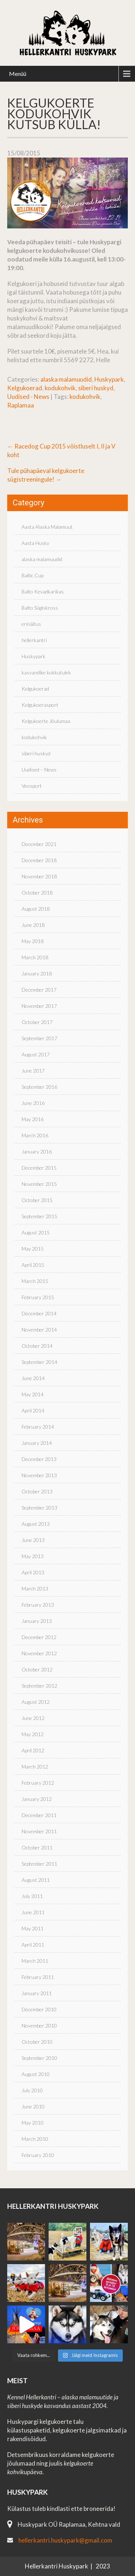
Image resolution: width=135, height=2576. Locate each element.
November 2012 (39, 1653)
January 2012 (37, 1799)
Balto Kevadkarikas (43, 591)
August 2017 (36, 1054)
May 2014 (33, 1394)
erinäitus (31, 624)
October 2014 (37, 1346)
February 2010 (38, 2155)
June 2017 (33, 1071)
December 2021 (39, 844)
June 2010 (33, 2106)
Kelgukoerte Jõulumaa (46, 721)
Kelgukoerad (24, 388)
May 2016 (33, 1119)
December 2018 (39, 860)
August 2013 (36, 1524)
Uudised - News (28, 396)
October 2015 (37, 1200)
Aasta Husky (35, 543)
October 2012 (37, 1669)
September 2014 (39, 1362)
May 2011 (33, 1928)
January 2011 (37, 1993)
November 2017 (39, 1006)
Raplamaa (20, 405)
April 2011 (33, 1945)
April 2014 (33, 1410)
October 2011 (37, 1847)
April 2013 (33, 1572)
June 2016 (33, 1103)
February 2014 (38, 1427)
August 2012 (36, 1702)
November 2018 (39, 876)
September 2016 (39, 1087)
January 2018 (37, 973)
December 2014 (39, 1313)
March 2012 (35, 1766)
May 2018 (33, 941)
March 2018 (35, 957)
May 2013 (33, 1556)
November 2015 (39, 1184)
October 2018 (37, 892)
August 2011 (36, 1880)
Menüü (17, 73)
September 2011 (39, 1864)
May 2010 (33, 2123)
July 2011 (32, 1896)
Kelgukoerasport (40, 705)
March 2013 (35, 1588)
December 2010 (39, 2009)
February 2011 (38, 1977)
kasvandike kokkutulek (46, 672)
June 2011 (33, 1912)
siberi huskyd (95, 388)
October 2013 (37, 1491)
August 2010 (36, 2074)
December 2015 (39, 1168)
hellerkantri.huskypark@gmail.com (65, 2540)
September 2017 (39, 1038)
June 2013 (33, 1540)
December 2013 (39, 1459)
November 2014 (39, 1329)
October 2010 (37, 2042)
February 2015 (38, 1297)
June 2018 (33, 925)
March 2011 (35, 1961)
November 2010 (39, 2025)
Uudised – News (39, 769)
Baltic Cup (33, 575)
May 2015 (33, 1249)
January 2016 (37, 1151)
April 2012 (33, 1750)
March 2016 (35, 1135)
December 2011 (39, 1815)
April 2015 (33, 1265)
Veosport (32, 786)
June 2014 (33, 1378)
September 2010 (39, 2058)
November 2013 (39, 1475)
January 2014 (37, 1443)
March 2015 (35, 1281)
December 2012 (39, 1637)
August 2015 (36, 1232)
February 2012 (38, 1783)
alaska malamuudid (66, 379)
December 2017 (39, 990)
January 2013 (37, 1621)
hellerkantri (34, 640)
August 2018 (36, 909)
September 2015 (39, 1216)
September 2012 (39, 1686)
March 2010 (35, 2139)
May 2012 (33, 1734)
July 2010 (32, 2090)
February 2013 (38, 1605)
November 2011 (39, 1831)
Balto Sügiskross (40, 608)
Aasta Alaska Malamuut (47, 527)
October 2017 (37, 1022)
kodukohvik (60, 388)
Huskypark (109, 379)
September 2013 (39, 1508)
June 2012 (33, 1718)
